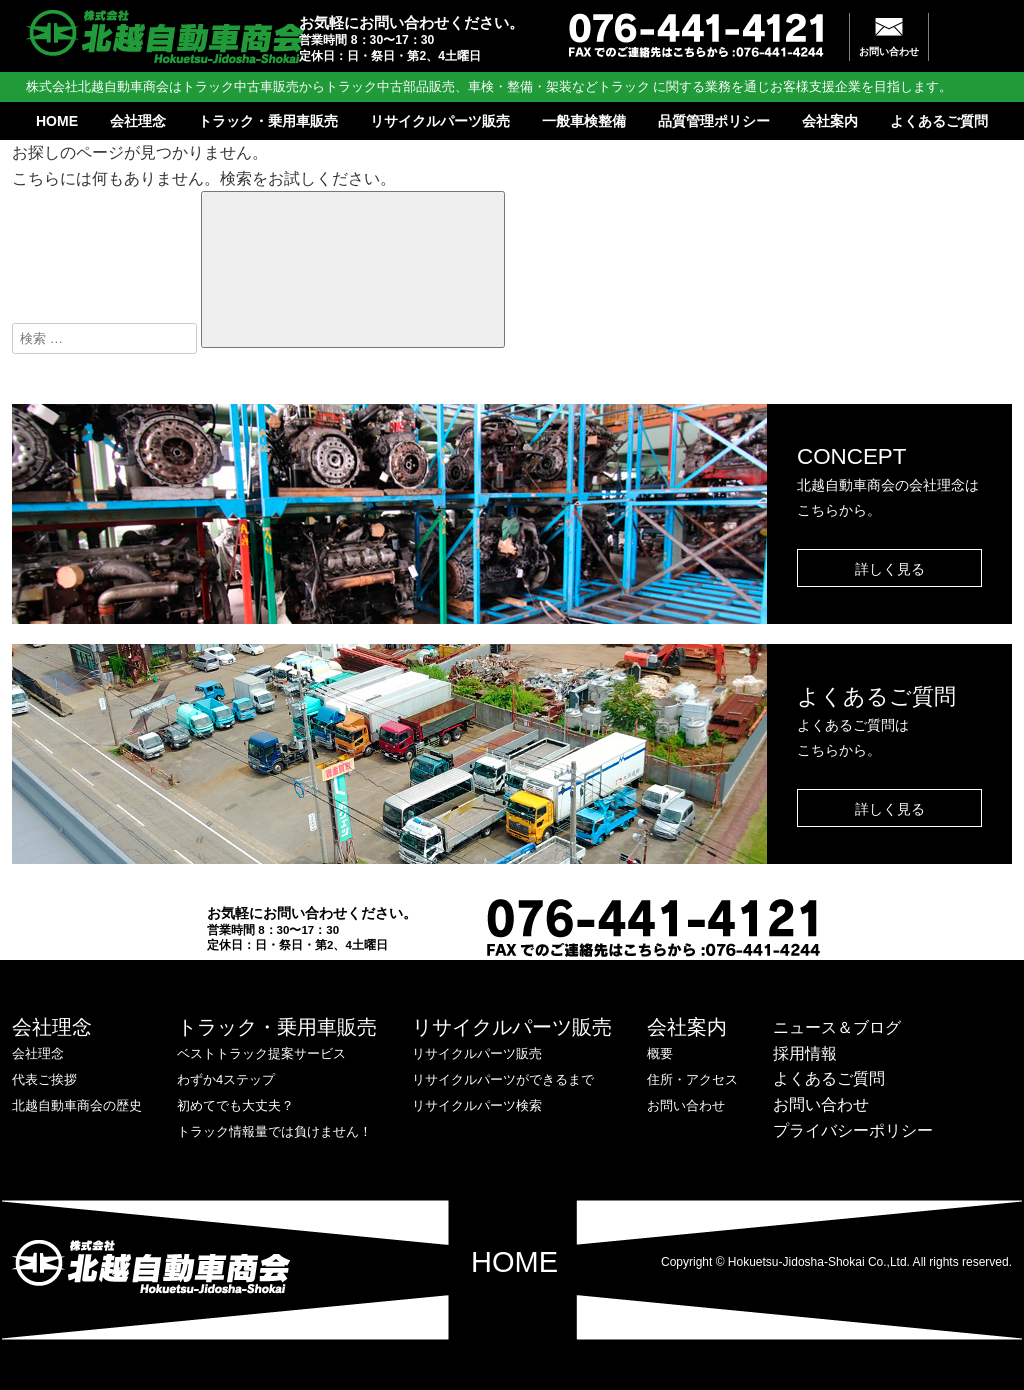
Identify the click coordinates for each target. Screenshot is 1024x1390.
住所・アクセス (692, 1079)
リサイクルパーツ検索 (477, 1105)
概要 (660, 1053)
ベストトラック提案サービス (261, 1053)
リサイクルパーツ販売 (440, 121)
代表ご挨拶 (44, 1079)
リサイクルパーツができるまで (503, 1079)
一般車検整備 (584, 121)
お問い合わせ (889, 51)
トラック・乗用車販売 (268, 121)
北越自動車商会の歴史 (77, 1105)
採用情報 (805, 1053)
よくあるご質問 (939, 121)
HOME (57, 121)
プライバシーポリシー (853, 1130)
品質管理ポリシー (714, 121)
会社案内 (830, 121)
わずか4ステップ (226, 1079)
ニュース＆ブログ (837, 1027)
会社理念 (138, 121)
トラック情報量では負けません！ (274, 1131)
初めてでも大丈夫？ (235, 1105)
